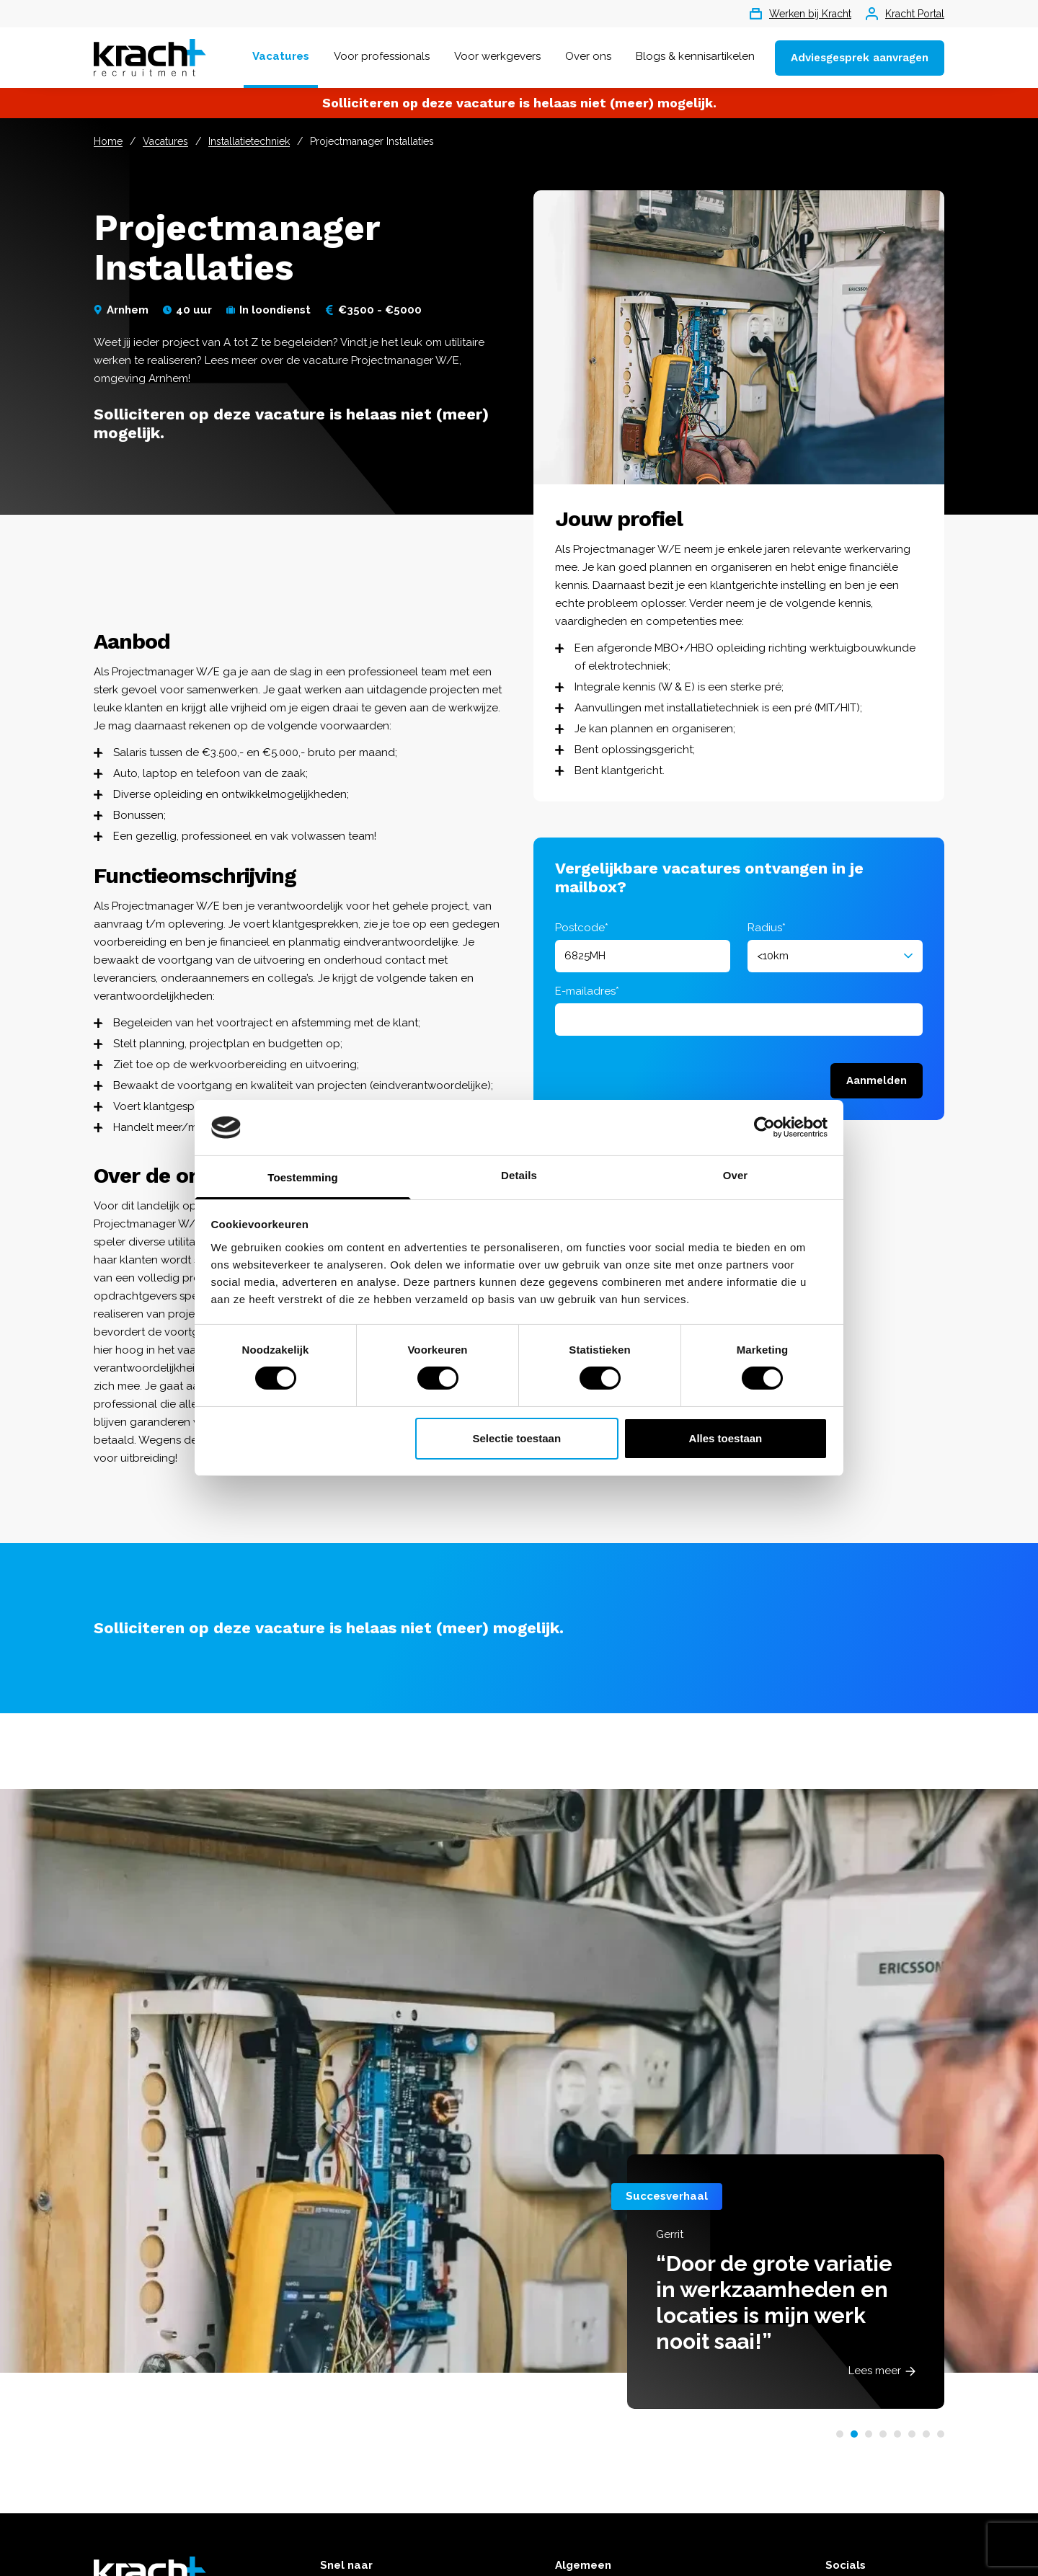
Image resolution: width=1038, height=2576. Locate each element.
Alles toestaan (726, 1438)
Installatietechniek (249, 141)
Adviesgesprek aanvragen (859, 57)
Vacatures (280, 56)
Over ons (588, 56)
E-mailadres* (587, 991)
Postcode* (581, 927)
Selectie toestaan (517, 1438)
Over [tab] (735, 1175)
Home (108, 141)
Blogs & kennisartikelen (695, 56)
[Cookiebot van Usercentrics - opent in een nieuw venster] (764, 1127)
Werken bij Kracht (800, 13)
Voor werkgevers (497, 56)
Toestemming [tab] (302, 1177)
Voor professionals (382, 56)
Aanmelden (876, 1080)
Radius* (767, 927)
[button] (839, 2434)
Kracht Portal (905, 13)
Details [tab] (519, 1175)
